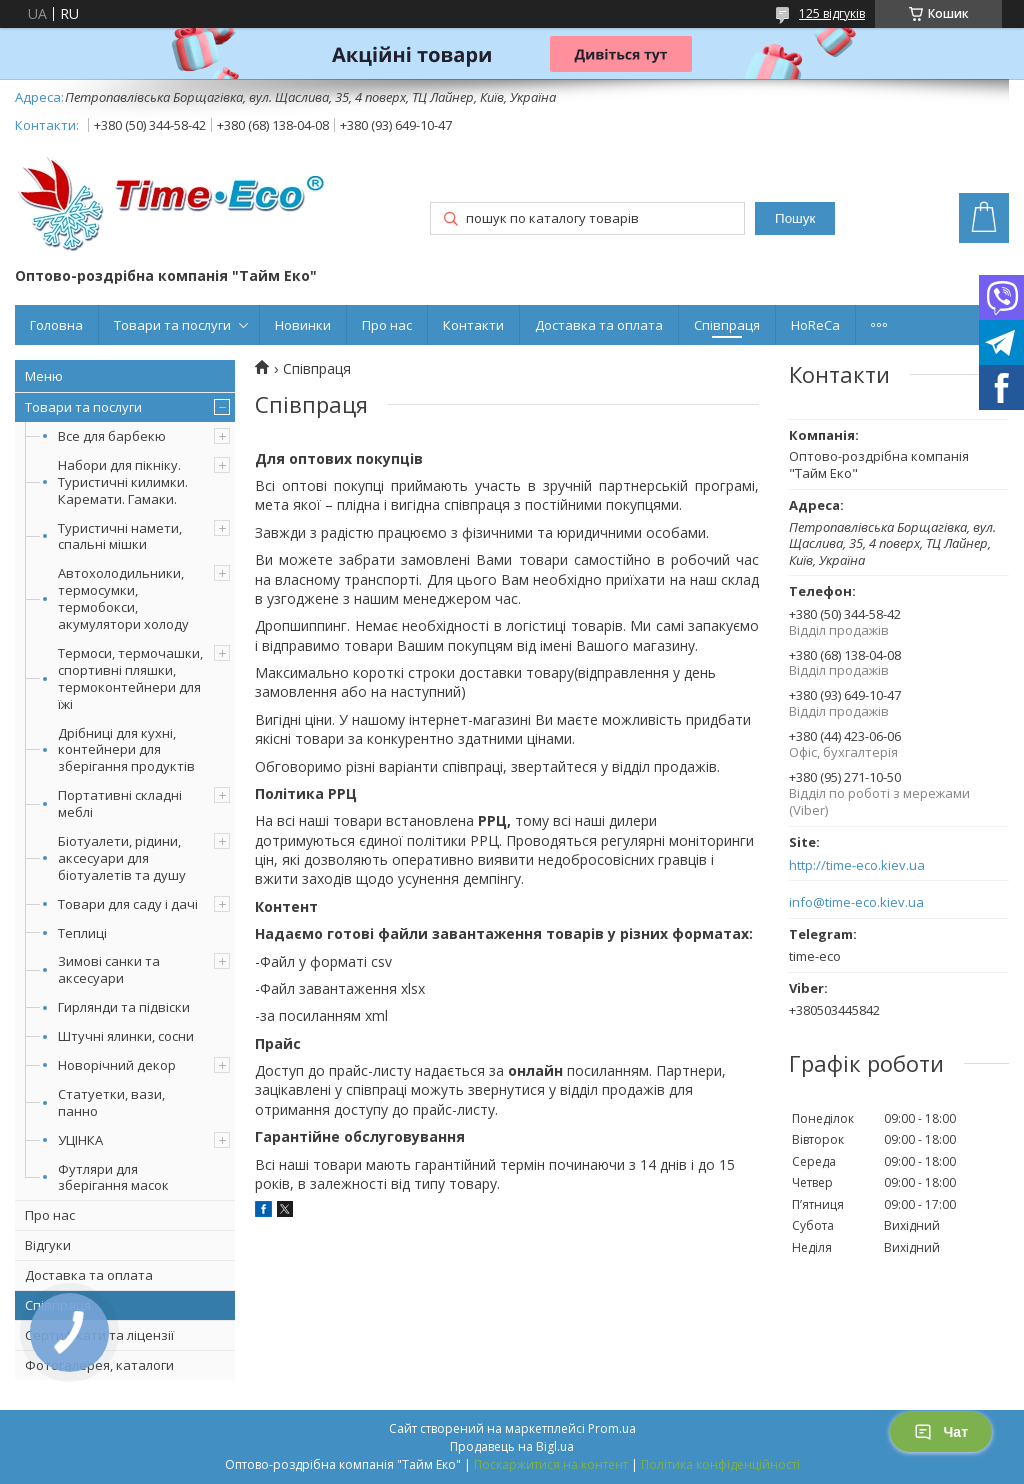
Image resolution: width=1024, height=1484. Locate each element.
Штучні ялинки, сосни (126, 1036)
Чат (941, 1432)
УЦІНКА (80, 1140)
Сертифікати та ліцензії (99, 1335)
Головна (56, 325)
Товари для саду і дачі (128, 904)
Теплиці (82, 933)
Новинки (303, 325)
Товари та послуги (172, 325)
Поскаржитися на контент (551, 1464)
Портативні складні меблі (120, 803)
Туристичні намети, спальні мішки (120, 536)
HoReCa (815, 325)
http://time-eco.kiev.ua (857, 865)
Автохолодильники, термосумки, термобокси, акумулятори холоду (123, 598)
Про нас (387, 325)
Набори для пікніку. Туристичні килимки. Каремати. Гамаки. (123, 482)
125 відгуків (832, 13)
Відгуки (48, 1245)
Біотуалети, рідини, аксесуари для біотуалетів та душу (122, 858)
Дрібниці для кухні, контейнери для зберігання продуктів (126, 750)
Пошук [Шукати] (795, 218)
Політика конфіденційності (720, 1464)
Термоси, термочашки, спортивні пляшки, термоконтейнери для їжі (130, 678)
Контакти (473, 325)
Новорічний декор (117, 1065)
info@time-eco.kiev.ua (856, 902)
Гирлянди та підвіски (124, 1007)
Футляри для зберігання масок (113, 1177)
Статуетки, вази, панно (111, 1102)
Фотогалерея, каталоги (99, 1365)
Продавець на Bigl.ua (512, 1446)
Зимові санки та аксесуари (109, 969)
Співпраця (727, 325)
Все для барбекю (112, 436)
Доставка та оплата (599, 325)
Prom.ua (612, 1428)
